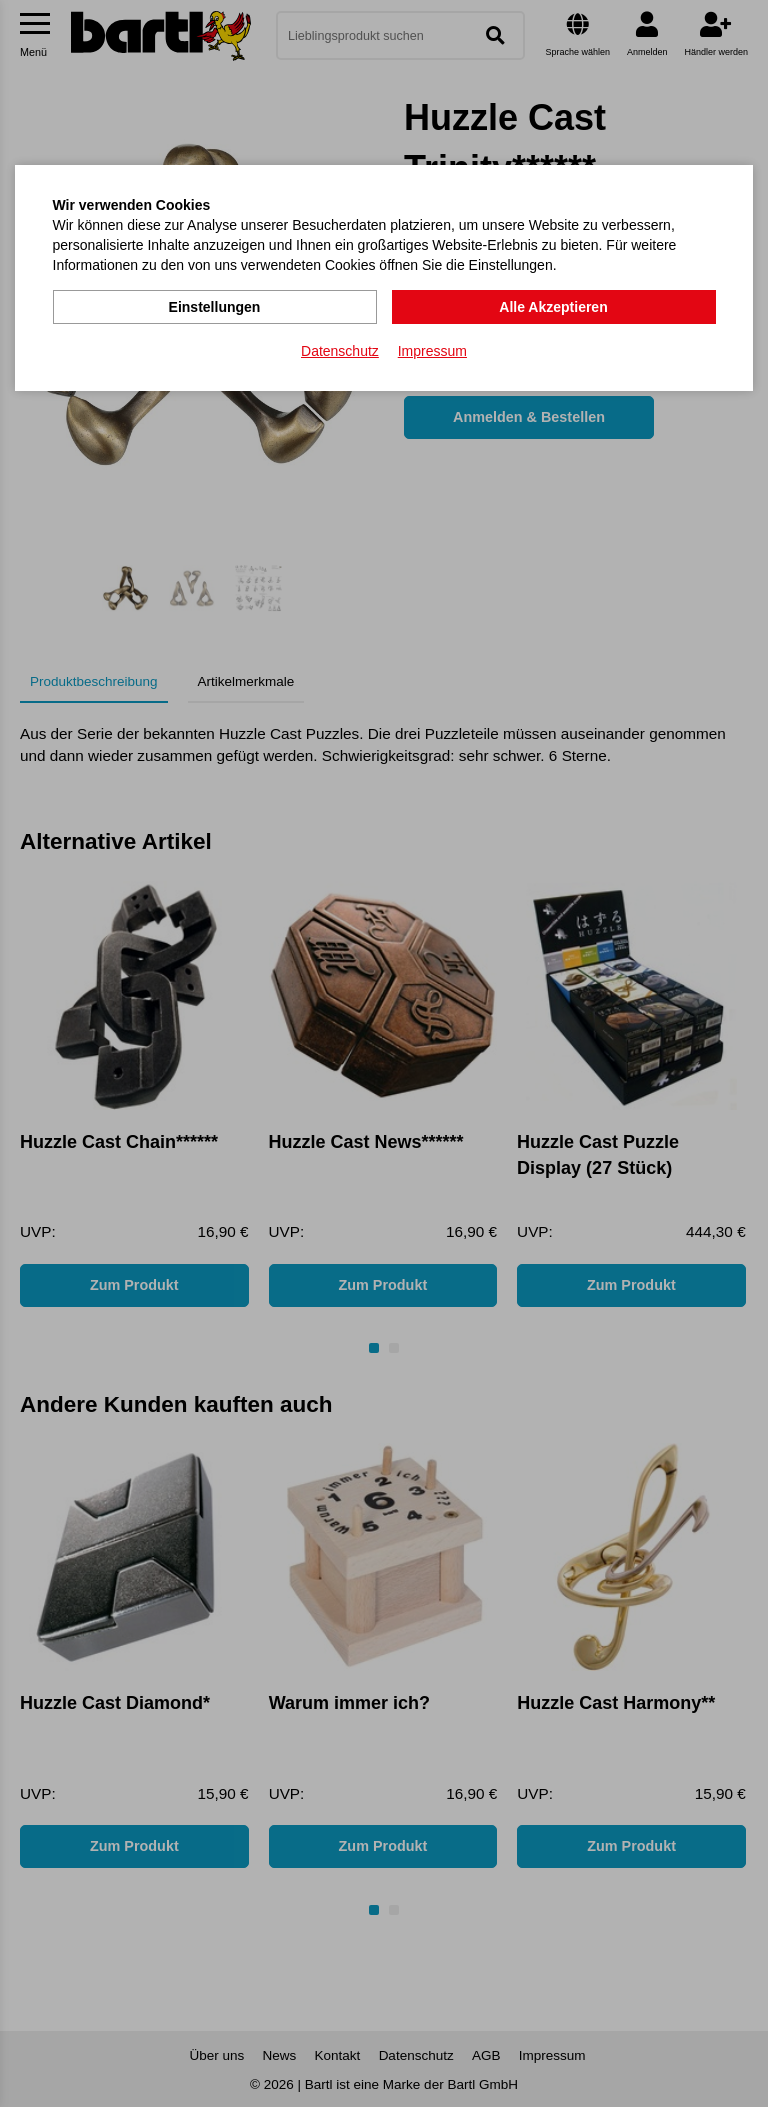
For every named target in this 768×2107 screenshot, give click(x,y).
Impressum (432, 351)
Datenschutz (340, 351)
